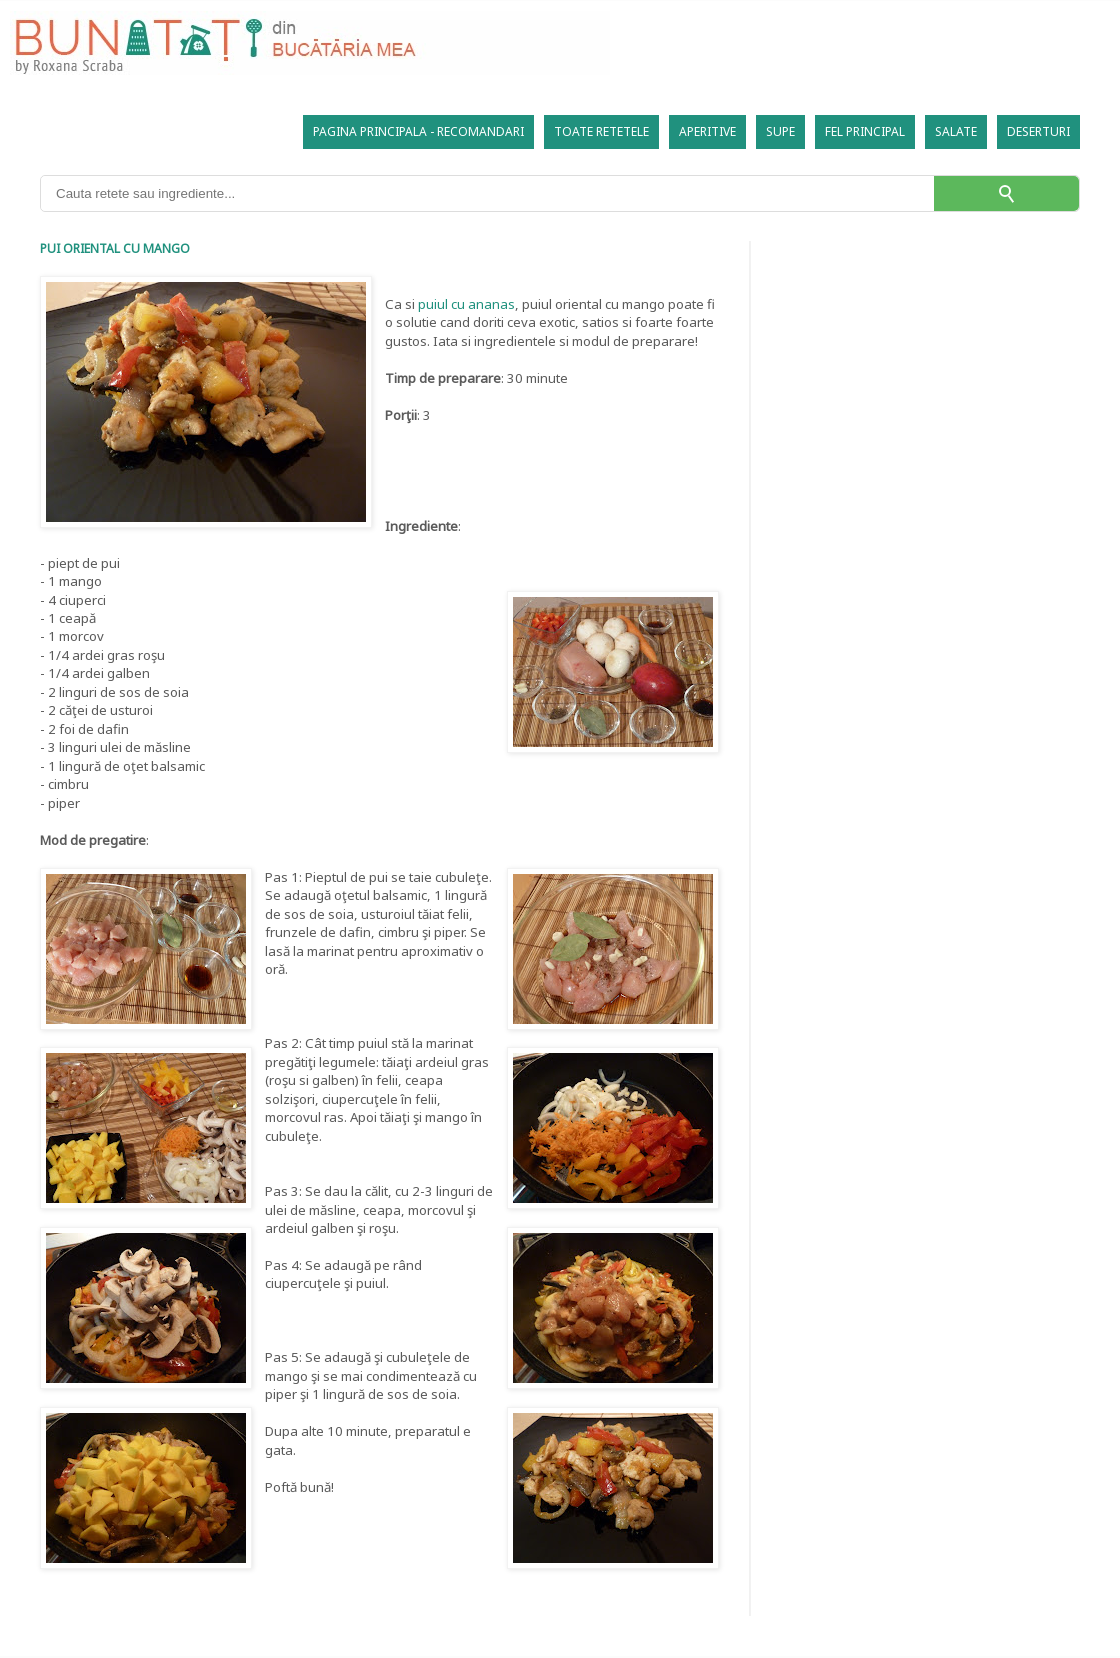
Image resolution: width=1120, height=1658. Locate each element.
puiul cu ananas (466, 304)
